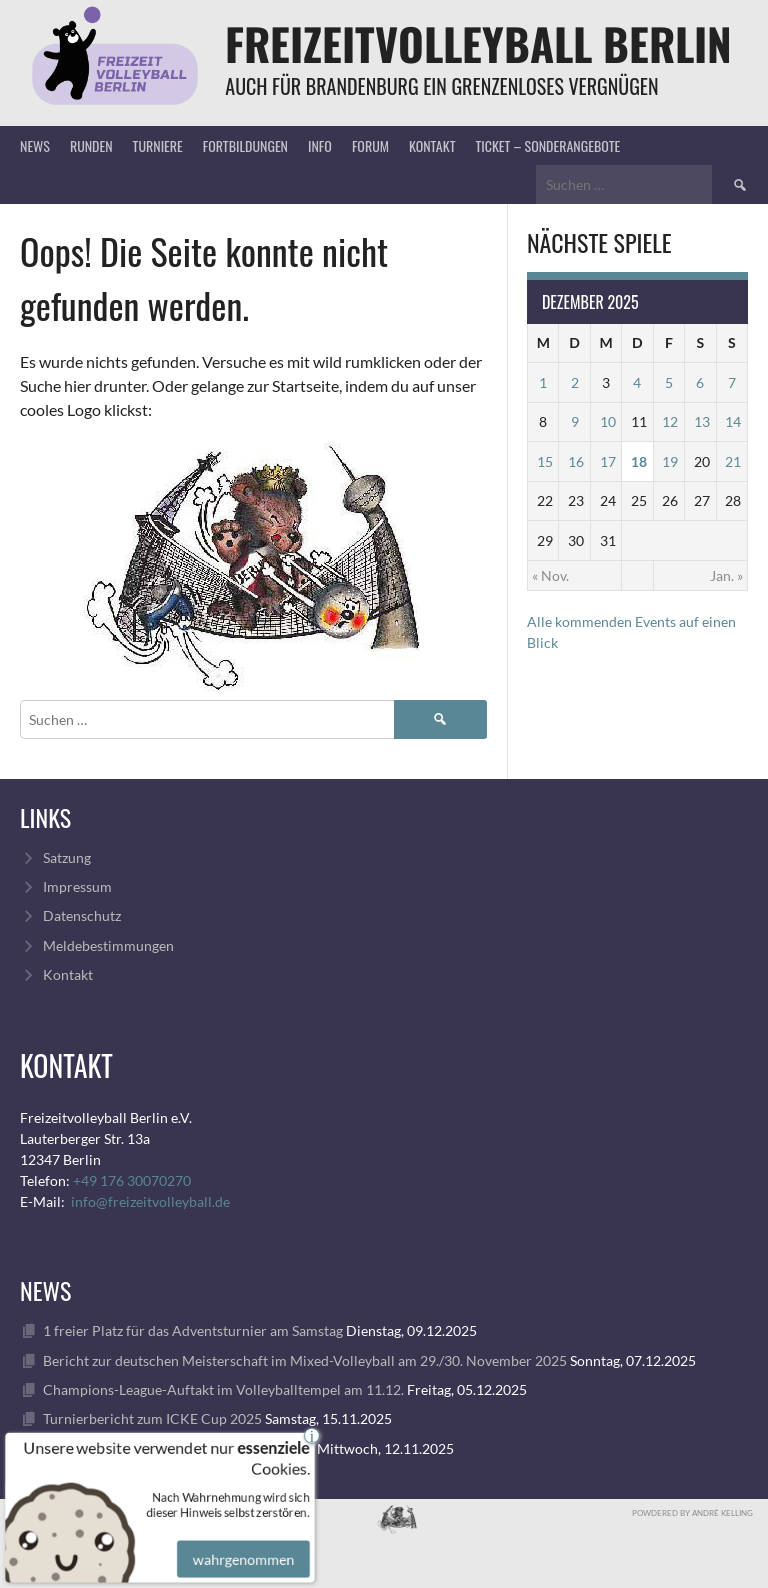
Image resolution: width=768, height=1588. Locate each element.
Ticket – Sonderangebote (547, 145)
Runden (91, 145)
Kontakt (432, 145)
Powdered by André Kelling (692, 1513)
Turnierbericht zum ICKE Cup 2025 (152, 1418)
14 (733, 421)
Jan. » (726, 575)
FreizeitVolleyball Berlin (478, 43)
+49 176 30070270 (132, 1180)
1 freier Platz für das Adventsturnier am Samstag (193, 1330)
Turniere (158, 145)
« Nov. (550, 575)
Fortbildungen (245, 145)
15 (545, 461)
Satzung (67, 857)
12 (670, 421)
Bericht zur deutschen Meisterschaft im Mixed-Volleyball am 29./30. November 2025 (305, 1360)
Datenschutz (82, 915)
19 (670, 461)
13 (702, 421)
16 (576, 461)
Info (320, 145)
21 (733, 461)
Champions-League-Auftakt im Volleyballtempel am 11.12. (223, 1389)
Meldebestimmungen (108, 945)
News (35, 145)
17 (608, 461)
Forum (370, 145)
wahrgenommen (241, 1547)
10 (608, 421)
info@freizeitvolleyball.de (150, 1201)
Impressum (77, 886)
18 (639, 461)
